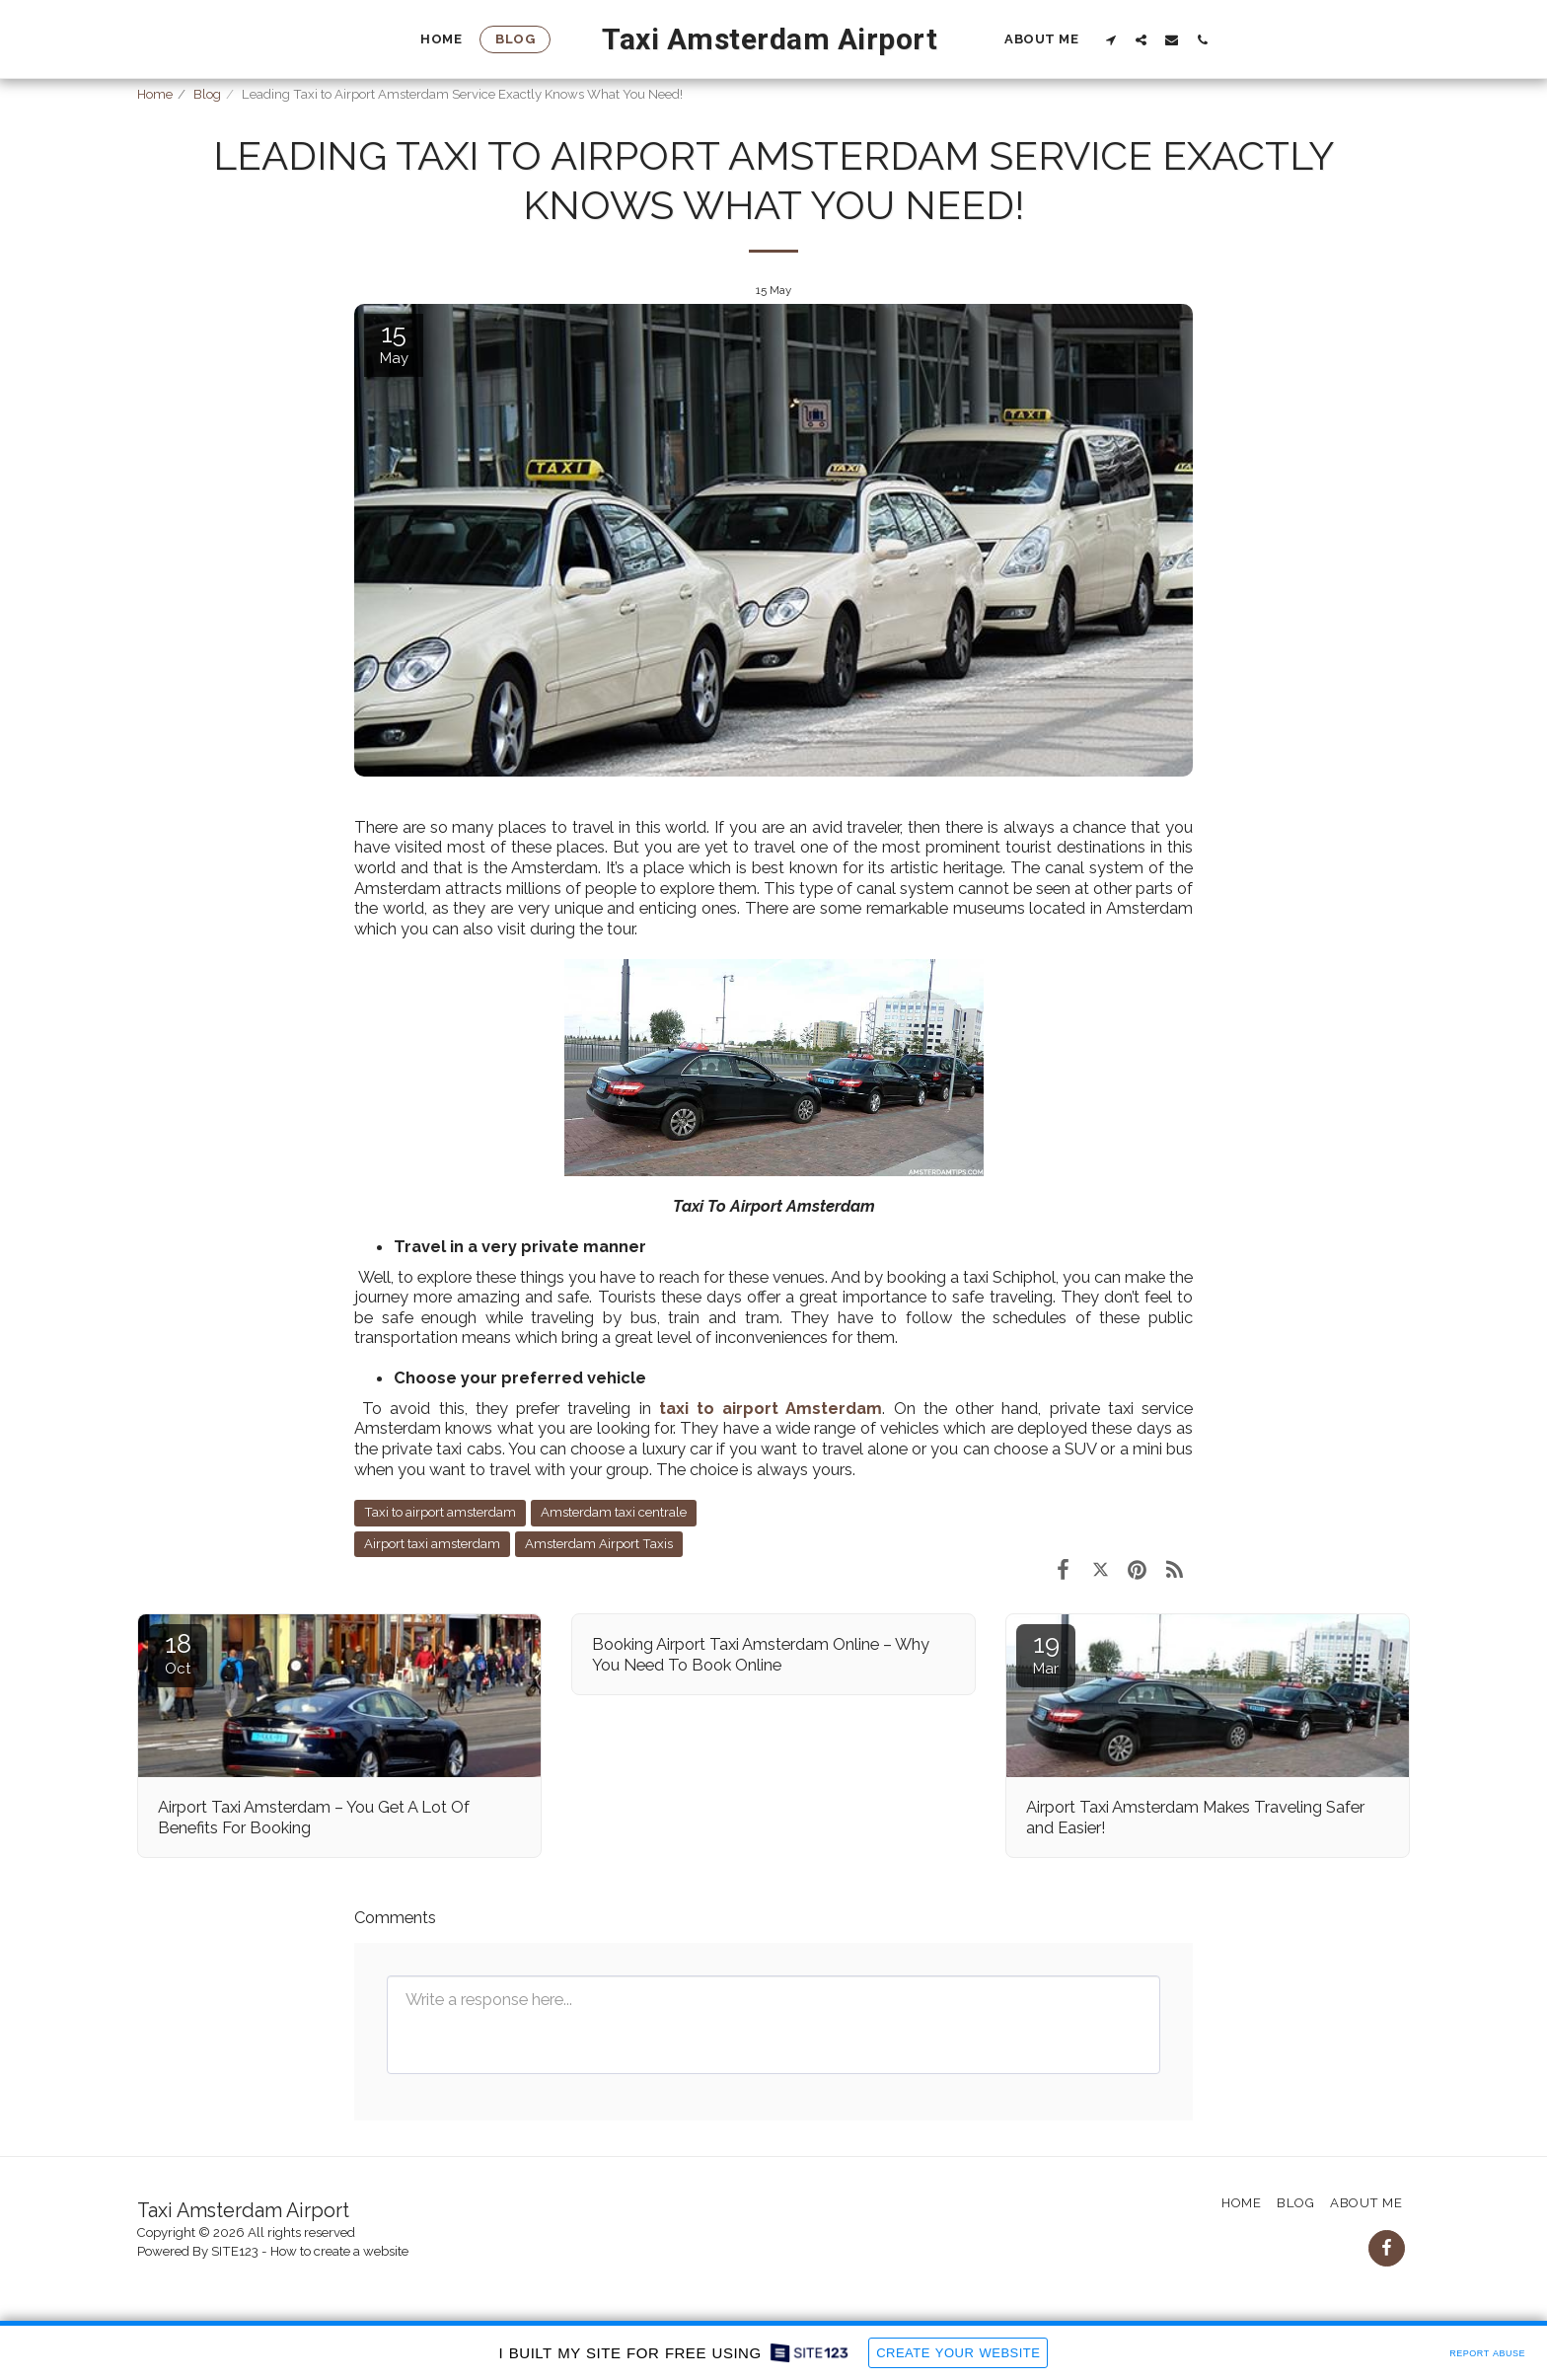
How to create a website (339, 2251)
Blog (207, 94)
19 (1045, 1653)
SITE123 (234, 2251)
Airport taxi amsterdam (432, 1543)
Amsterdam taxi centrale (614, 1512)
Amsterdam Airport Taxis (599, 1543)
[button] (1111, 39)
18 (177, 1653)
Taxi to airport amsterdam (440, 1512)
